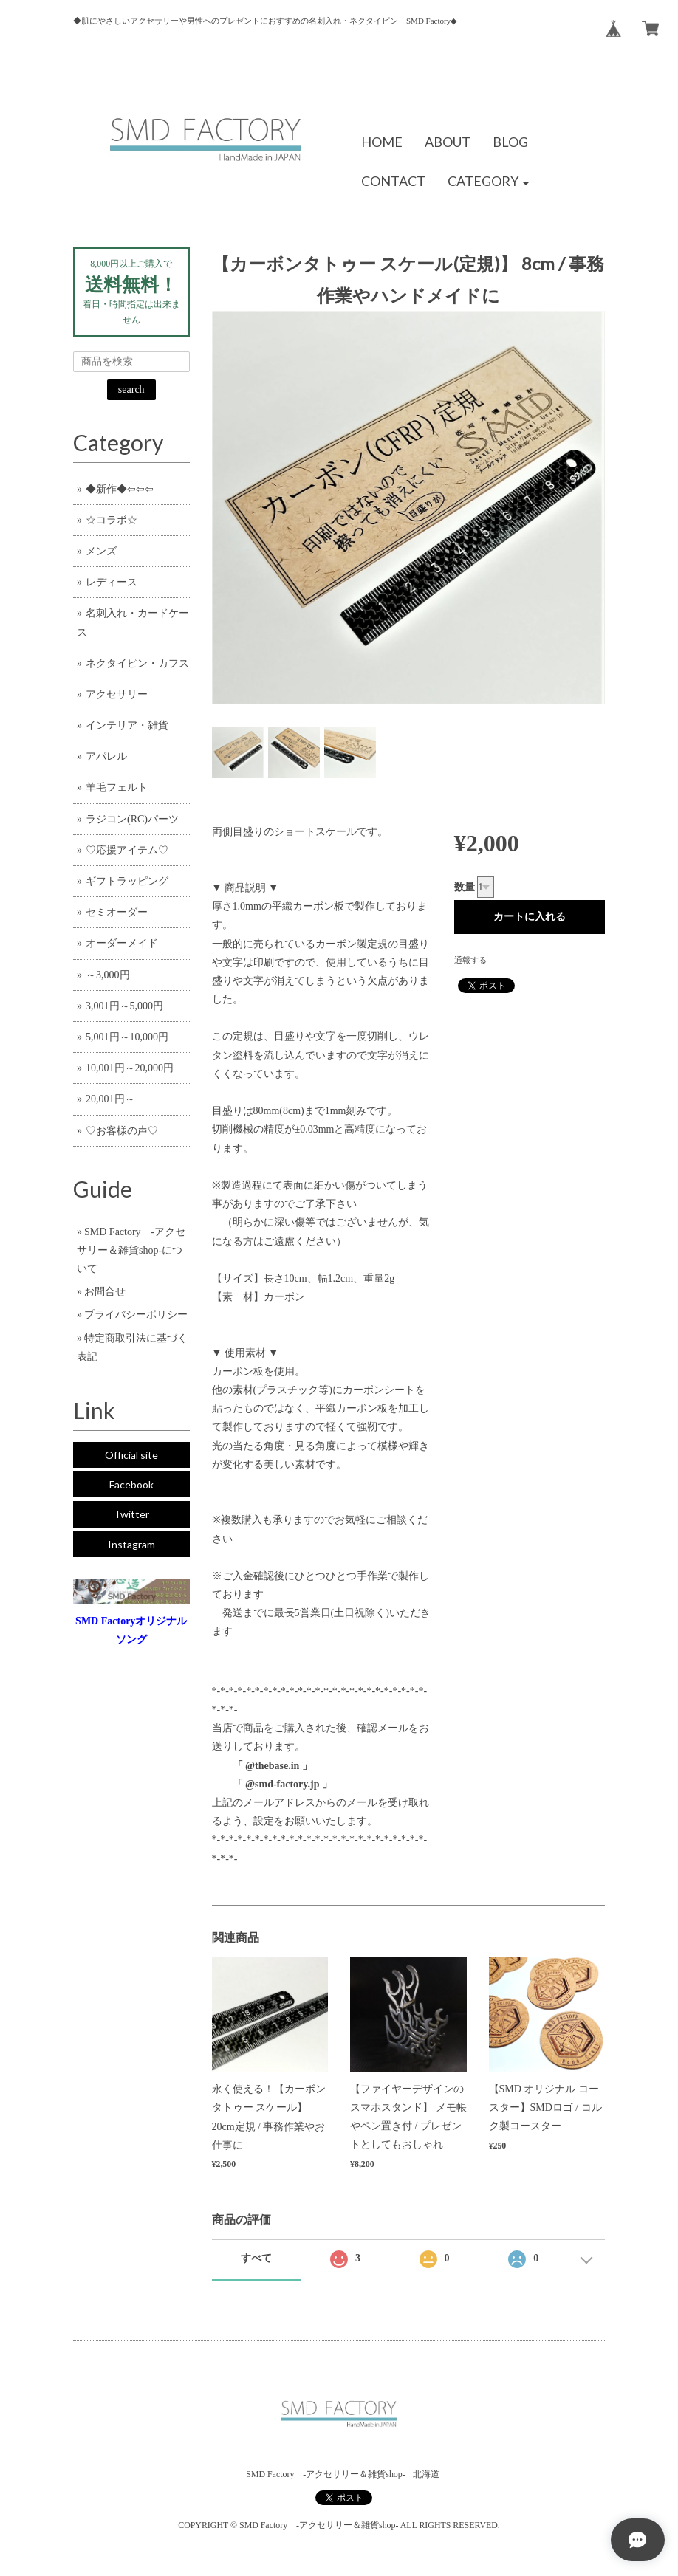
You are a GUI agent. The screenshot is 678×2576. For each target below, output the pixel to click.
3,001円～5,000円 (124, 1005)
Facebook (131, 1484)
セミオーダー (117, 912)
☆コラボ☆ (111, 520)
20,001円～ (110, 1099)
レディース (111, 582)
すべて (256, 2258)
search (131, 389)
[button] (488, 182)
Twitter (131, 1514)
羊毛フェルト (117, 787)
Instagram (131, 1544)
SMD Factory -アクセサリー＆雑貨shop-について (131, 1250)
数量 (464, 887)
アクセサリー (117, 694)
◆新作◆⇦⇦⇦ (120, 489)
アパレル (106, 756)
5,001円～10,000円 (127, 1037)
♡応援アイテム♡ (127, 850)
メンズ (101, 551)
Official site (131, 1455)
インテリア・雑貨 (127, 725)
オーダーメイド (122, 943)
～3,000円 (108, 974)
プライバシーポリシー (136, 1314)
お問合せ (105, 1291)
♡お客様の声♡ (122, 1130)
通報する (470, 959)
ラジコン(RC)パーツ (132, 819)
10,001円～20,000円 (130, 1068)
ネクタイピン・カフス (137, 663)
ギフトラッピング (127, 881)
